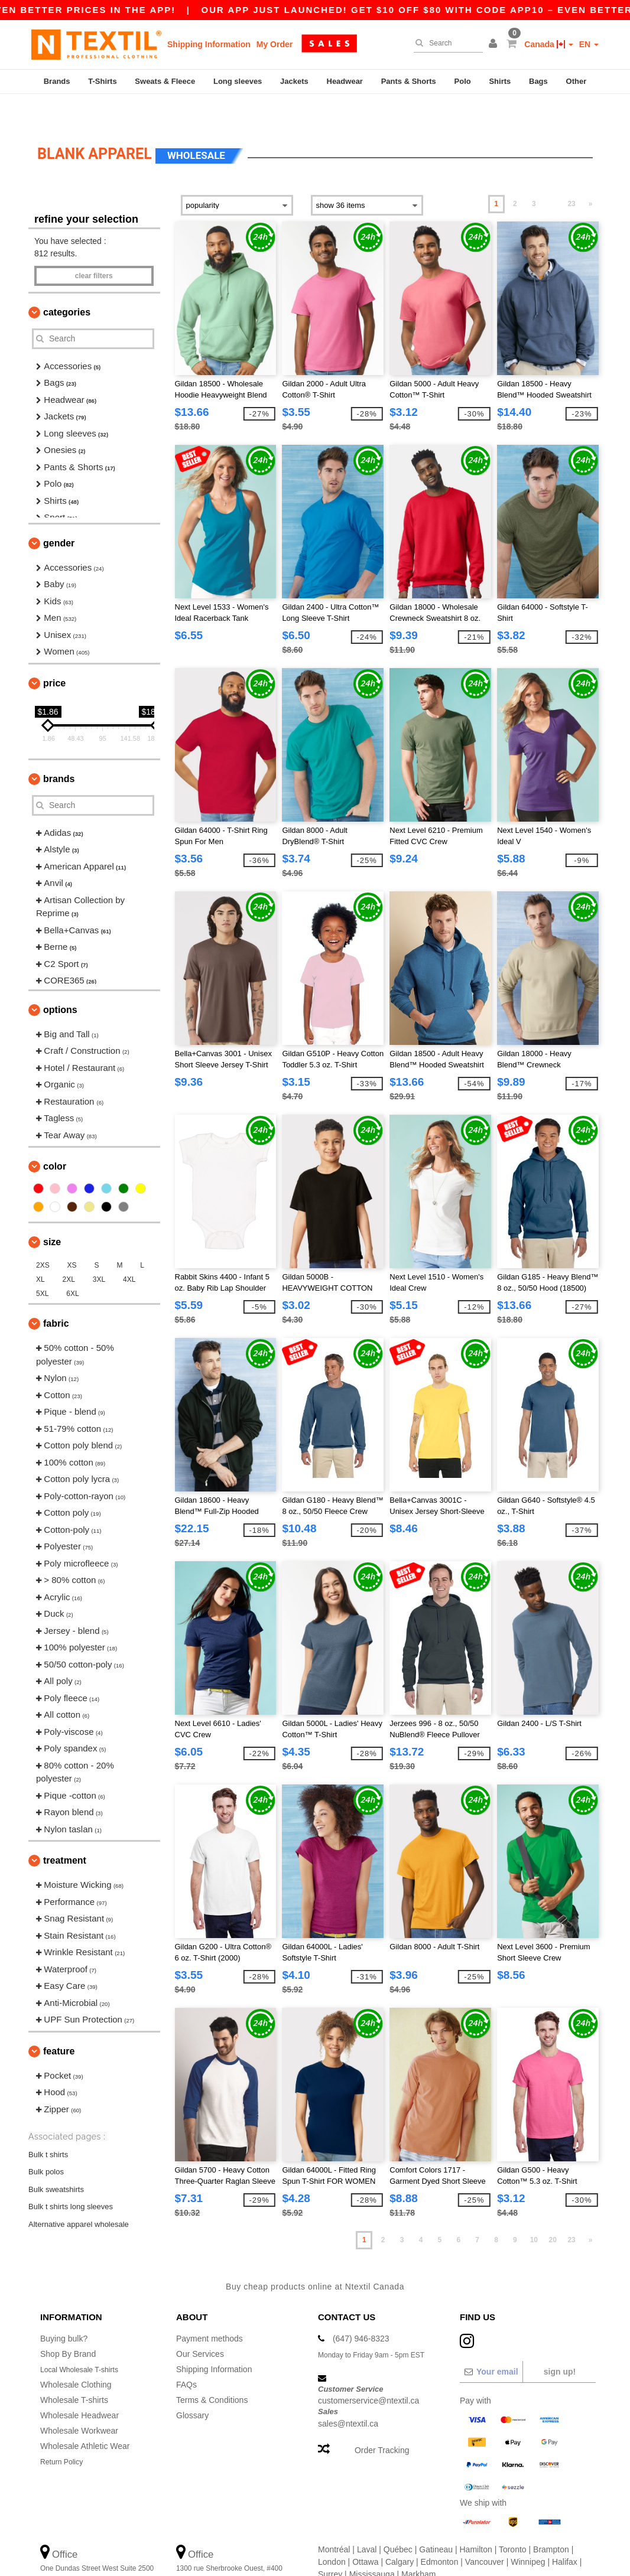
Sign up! (560, 2342)
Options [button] (60, 981)
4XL (129, 1251)
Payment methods (209, 2309)
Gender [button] (58, 515)
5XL (42, 1265)
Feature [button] (58, 2023)
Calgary (399, 2533)
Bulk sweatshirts (56, 2160)
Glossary (192, 2386)
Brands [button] (58, 750)
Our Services (200, 2325)
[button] (495, 44)
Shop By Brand (68, 2325)
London (332, 2533)
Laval (366, 2520)
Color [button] (54, 1138)
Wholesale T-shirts (74, 2371)
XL (40, 1251)
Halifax (564, 2533)
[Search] (445, 43)
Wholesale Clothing (76, 2355)
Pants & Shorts (408, 81)
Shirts (500, 81)
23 (571, 175)
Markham (418, 2545)
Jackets (294, 81)
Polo (462, 81)
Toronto (513, 2520)
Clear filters (94, 247)
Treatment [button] (64, 1832)
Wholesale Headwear (79, 2386)
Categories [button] (66, 284)
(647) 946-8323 (361, 2309)
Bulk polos (46, 2143)
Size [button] (52, 1214)
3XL (99, 1251)
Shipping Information (209, 44)
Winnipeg (528, 2533)
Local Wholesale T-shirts (85, 2340)
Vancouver (484, 2533)
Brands (57, 81)
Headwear (345, 81)
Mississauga (372, 2545)
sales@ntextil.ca (348, 2395)
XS (72, 1237)
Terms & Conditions (212, 2371)
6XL (72, 1265)
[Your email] (491, 2342)
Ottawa (365, 2533)
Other (576, 81)
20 (553, 2211)
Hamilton (476, 2520)
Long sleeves (237, 81)
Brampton (551, 2520)
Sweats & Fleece (165, 81)
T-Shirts (102, 81)
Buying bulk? (63, 2309)
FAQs (186, 2355)
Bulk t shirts (48, 2125)
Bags (538, 81)
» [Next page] (591, 175)
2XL (69, 1251)
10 (534, 2211)
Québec (398, 2520)
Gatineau (436, 2520)
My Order (274, 44)
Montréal (334, 2520)
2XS (43, 1237)
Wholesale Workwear (79, 2401)
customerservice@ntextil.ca (368, 2372)
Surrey (330, 2545)
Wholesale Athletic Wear (84, 2417)
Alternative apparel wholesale (78, 2195)
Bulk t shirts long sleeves (70, 2178)
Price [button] (54, 655)
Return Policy (64, 2432)
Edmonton (440, 2533)
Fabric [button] (56, 1295)
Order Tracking (382, 2422)
